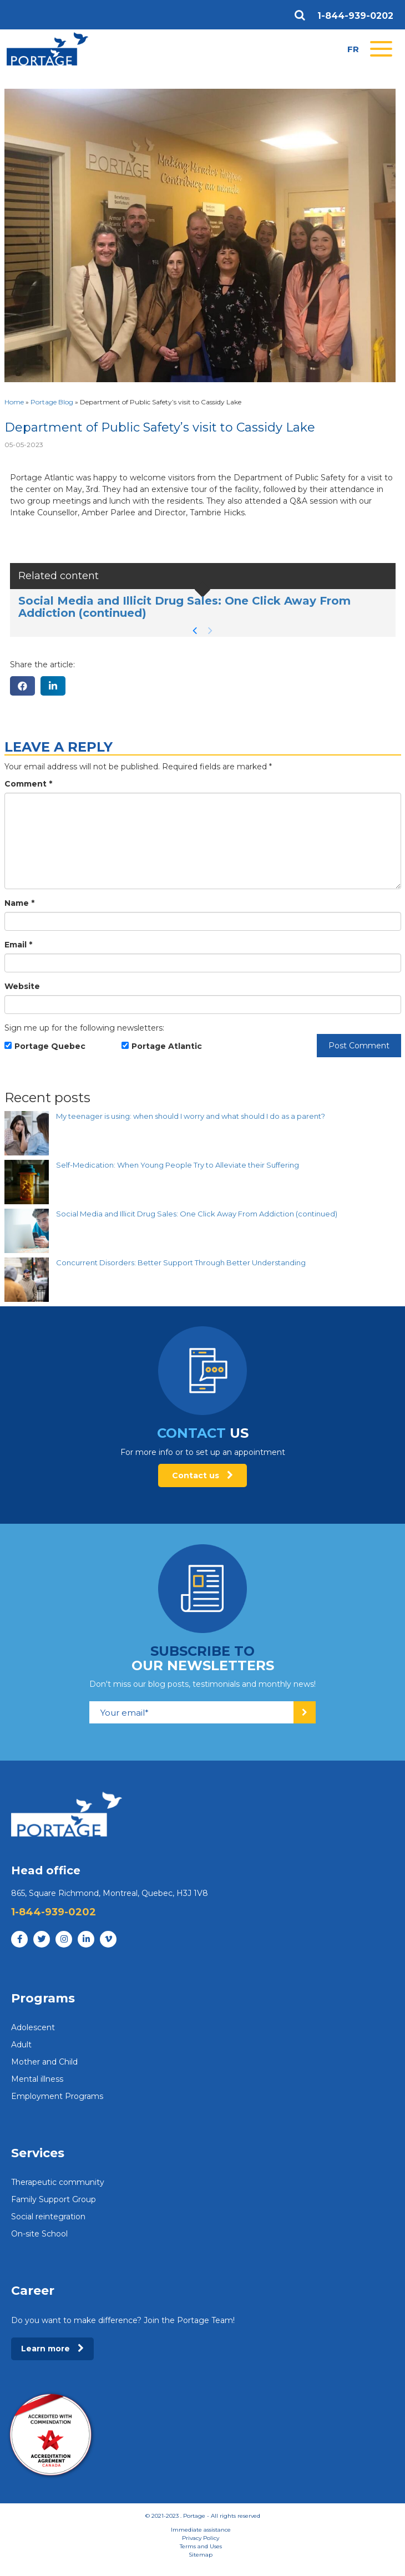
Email (18, 945)
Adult (21, 2045)
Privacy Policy (200, 2538)
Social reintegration (48, 2217)
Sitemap (200, 2554)
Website (22, 986)
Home (14, 402)
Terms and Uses (201, 2546)
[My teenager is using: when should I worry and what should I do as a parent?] (26, 1133)
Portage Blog (52, 402)
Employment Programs (57, 2096)
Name (19, 903)
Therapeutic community (57, 2182)
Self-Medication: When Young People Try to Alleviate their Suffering (177, 1164)
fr (353, 49)
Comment (28, 784)
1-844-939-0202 (355, 16)
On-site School (39, 2234)
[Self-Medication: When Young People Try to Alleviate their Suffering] (26, 1182)
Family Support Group (53, 2199)
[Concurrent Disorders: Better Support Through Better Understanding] (26, 1279)
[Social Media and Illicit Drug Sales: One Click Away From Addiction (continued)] (26, 1231)
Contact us (202, 1475)
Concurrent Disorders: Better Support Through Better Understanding (181, 1262)
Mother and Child (44, 2062)
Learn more (52, 2349)
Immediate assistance (201, 2529)
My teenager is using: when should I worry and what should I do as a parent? (190, 1116)
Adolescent (33, 2027)
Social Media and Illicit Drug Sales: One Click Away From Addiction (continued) (184, 607)
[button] (195, 631)
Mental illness (37, 2079)
